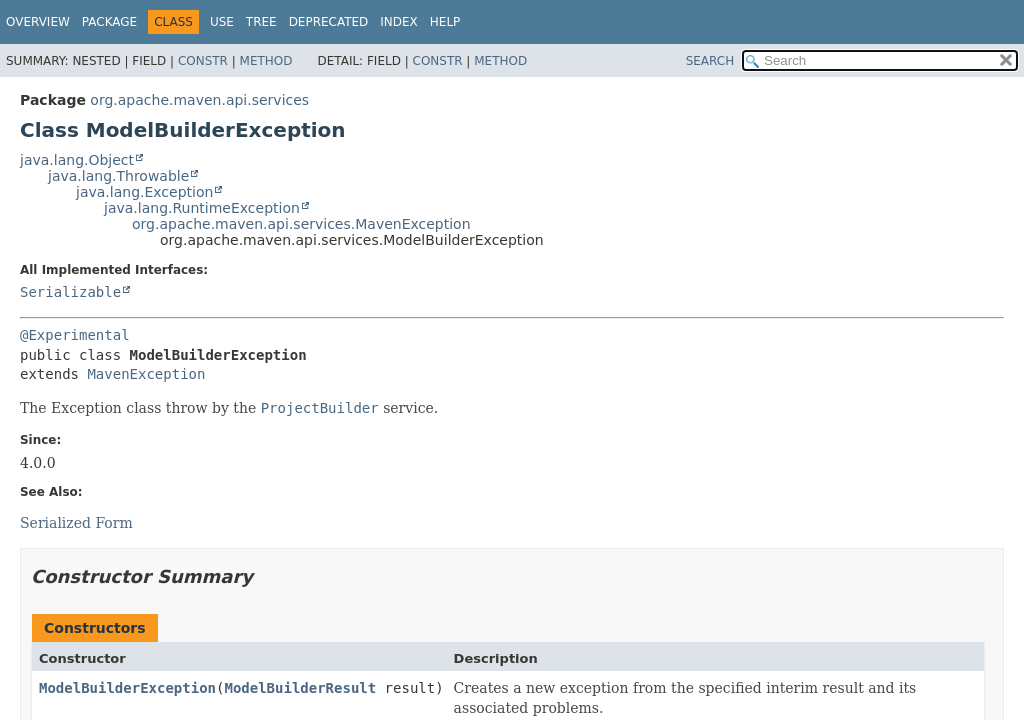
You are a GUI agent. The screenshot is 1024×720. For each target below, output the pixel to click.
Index (399, 22)
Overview (38, 22)
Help (445, 22)
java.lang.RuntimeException (202, 208)
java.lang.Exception (144, 192)
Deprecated (329, 22)
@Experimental (75, 335)
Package (109, 22)
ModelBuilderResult (300, 688)
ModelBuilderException (127, 688)
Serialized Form (76, 523)
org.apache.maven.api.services (199, 100)
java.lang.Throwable (118, 176)
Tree (261, 22)
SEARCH (710, 61)
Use (222, 22)
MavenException (146, 374)
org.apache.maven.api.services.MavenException (301, 224)
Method (266, 61)
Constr (203, 61)
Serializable (70, 292)
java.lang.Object (77, 160)
